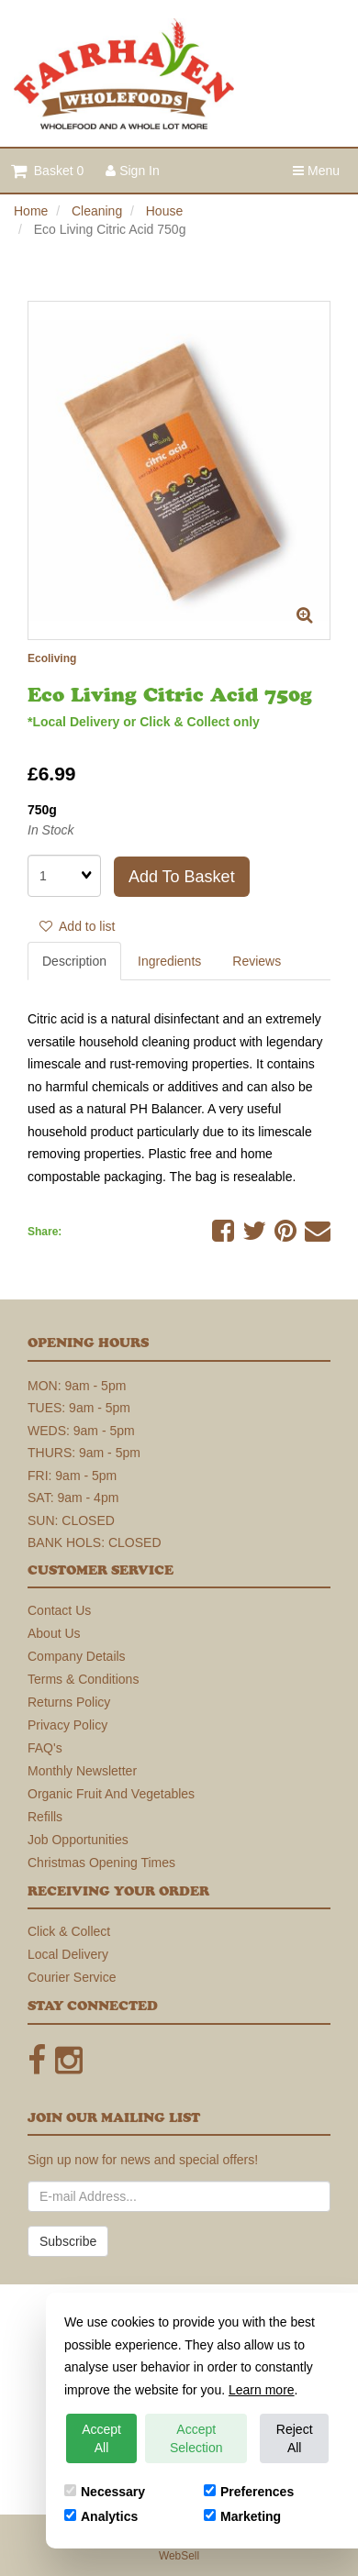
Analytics (101, 2516)
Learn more (262, 2390)
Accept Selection (196, 2438)
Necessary (104, 2491)
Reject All (294, 2438)
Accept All (101, 2438)
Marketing (242, 2516)
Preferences (249, 2491)
